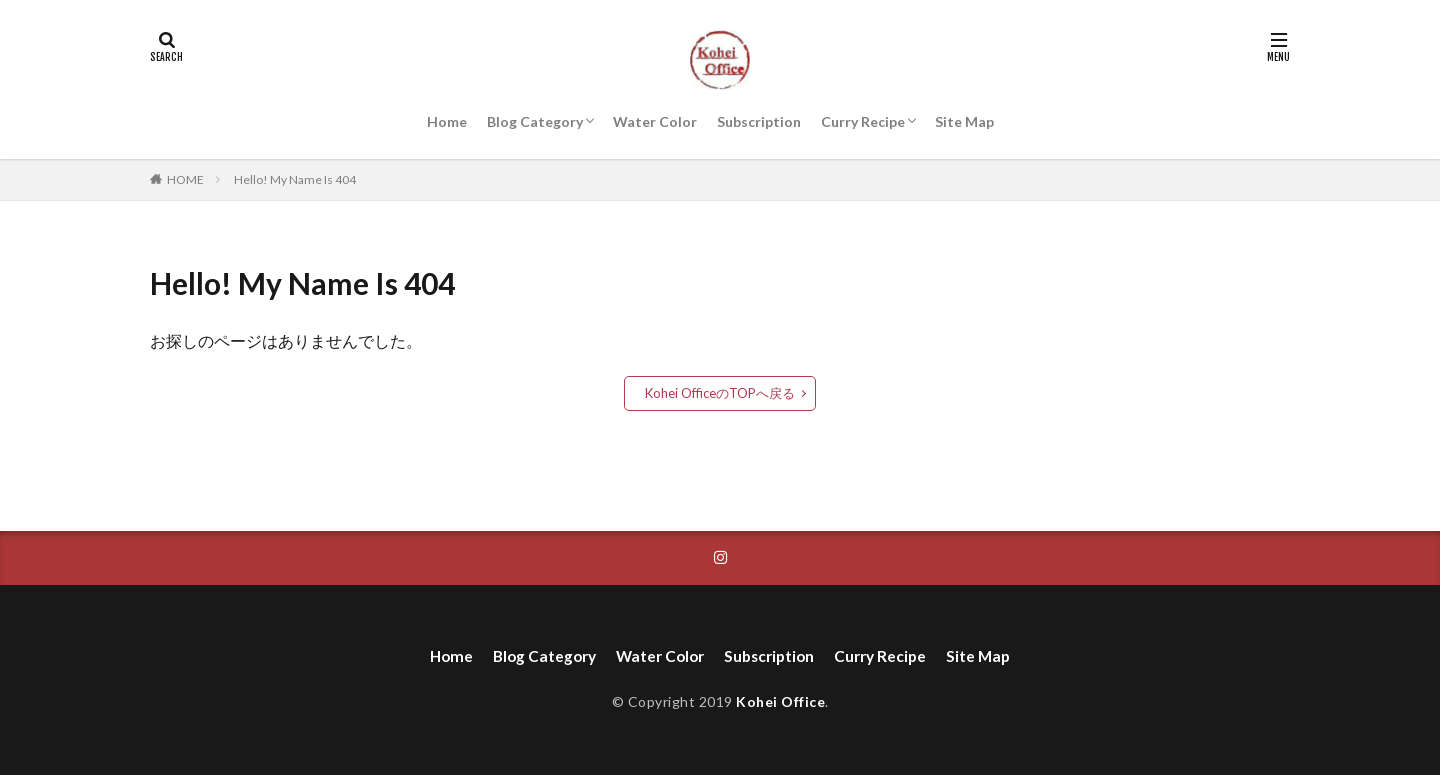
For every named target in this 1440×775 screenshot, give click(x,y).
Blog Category (535, 121)
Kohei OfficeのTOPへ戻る (720, 392)
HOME (185, 179)
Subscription (759, 121)
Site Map (964, 121)
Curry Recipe (863, 121)
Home (447, 121)
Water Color (655, 121)
